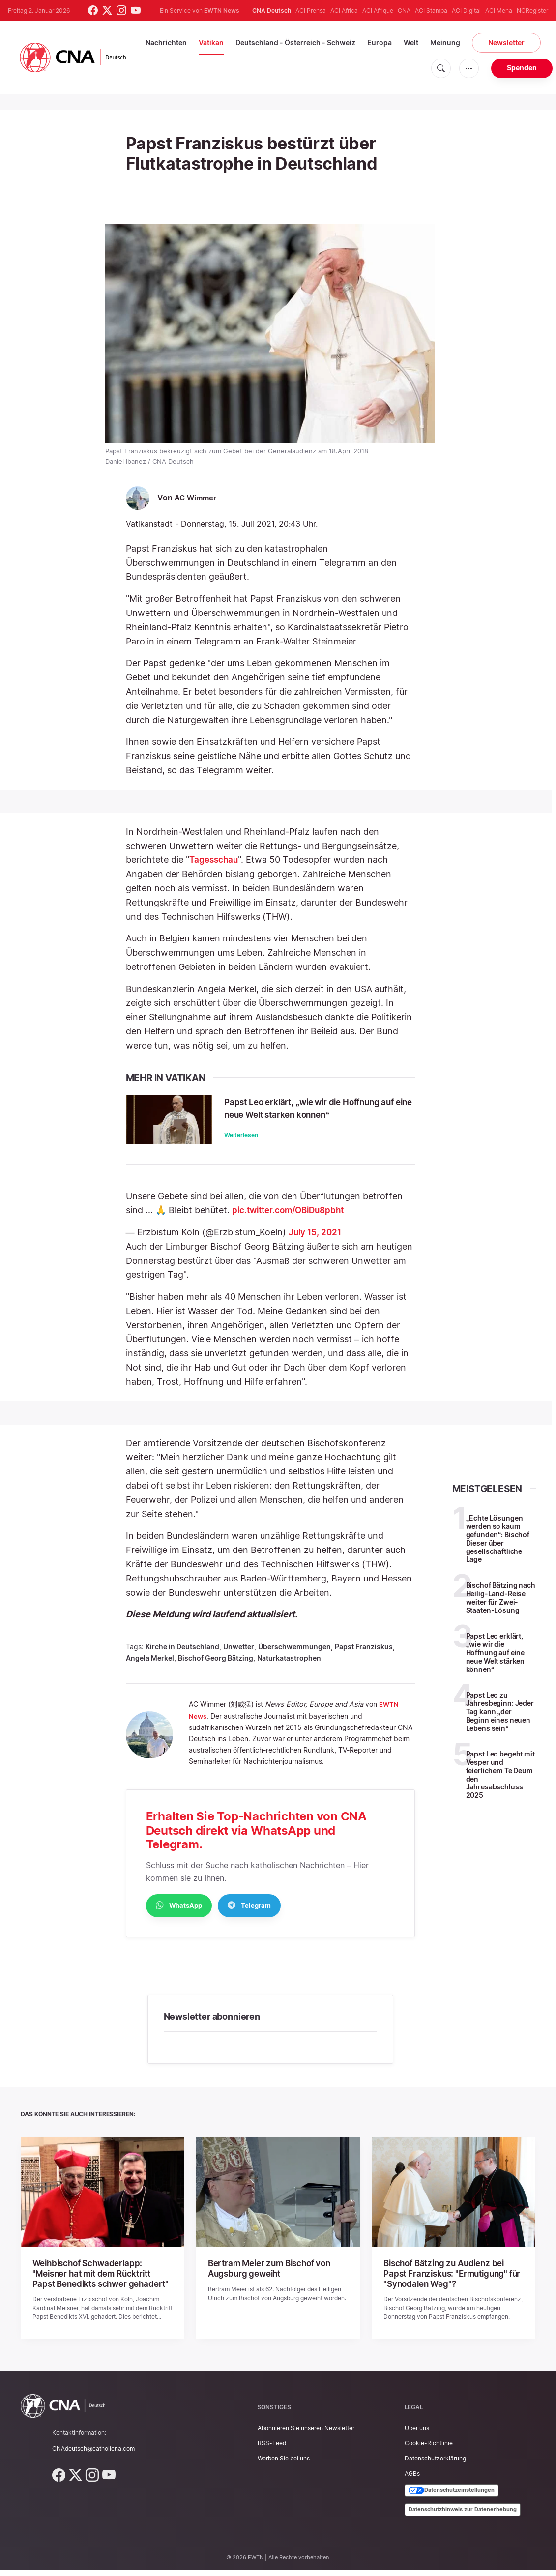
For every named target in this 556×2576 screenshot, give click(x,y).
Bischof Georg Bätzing (215, 1666)
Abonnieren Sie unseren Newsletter (306, 2433)
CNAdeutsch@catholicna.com (93, 2454)
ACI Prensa (310, 10)
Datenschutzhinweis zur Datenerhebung (463, 2515)
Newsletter (506, 42)
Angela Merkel (150, 1666)
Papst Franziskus (364, 1655)
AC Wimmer (197, 497)
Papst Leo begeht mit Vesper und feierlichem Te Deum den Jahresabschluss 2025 (500, 1783)
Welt (411, 42)
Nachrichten (166, 42)
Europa (379, 42)
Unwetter (238, 1655)
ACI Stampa (431, 10)
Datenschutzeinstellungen (452, 2496)
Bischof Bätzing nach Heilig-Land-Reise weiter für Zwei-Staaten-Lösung (500, 1605)
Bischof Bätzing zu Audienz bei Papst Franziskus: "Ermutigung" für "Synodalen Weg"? (452, 2281)
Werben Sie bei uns (284, 2464)
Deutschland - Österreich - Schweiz (295, 42)
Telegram (249, 1913)
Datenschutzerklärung (435, 2464)
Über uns (417, 2433)
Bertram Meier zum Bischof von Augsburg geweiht (266, 2276)
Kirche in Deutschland (182, 1655)
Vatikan (211, 42)
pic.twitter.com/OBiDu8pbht (292, 1218)
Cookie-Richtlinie (429, 2449)
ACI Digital (466, 10)
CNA (404, 10)
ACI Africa (344, 10)
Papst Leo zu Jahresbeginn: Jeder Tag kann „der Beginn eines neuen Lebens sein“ (500, 1720)
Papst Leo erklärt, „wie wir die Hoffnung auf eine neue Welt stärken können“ (313, 1113)
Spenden (522, 67)
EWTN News (221, 10)
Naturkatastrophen (289, 1666)
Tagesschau (215, 859)
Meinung (445, 42)
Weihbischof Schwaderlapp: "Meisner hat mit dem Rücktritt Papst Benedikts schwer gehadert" (102, 2281)
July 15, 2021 (316, 1240)
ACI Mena (498, 10)
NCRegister (532, 10)
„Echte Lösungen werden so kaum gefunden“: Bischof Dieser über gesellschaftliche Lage (497, 1547)
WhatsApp (179, 1913)
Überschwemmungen (294, 1655)
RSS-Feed (272, 2449)
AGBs (412, 2480)
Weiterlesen (241, 1147)
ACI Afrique (377, 10)
